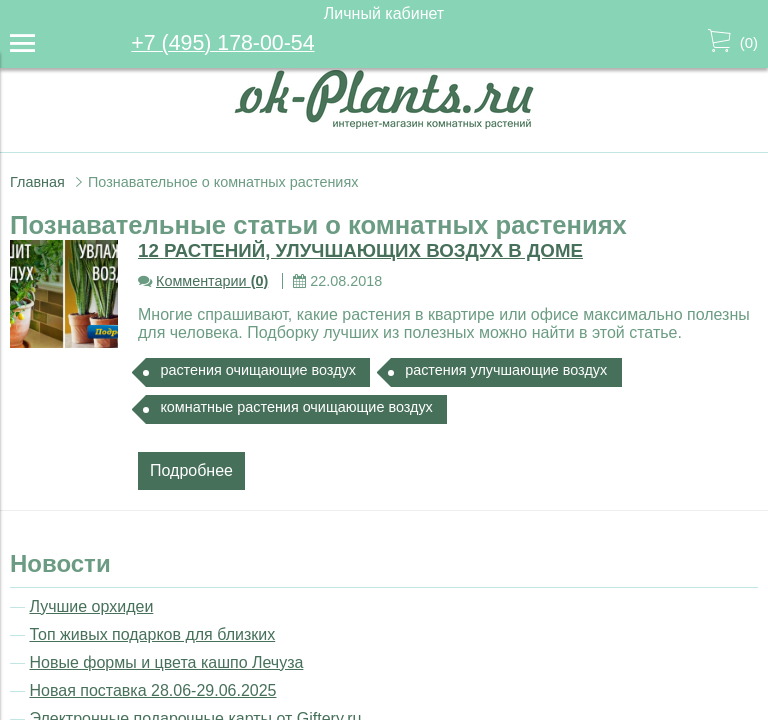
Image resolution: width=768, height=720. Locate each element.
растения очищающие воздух (258, 370)
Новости (60, 563)
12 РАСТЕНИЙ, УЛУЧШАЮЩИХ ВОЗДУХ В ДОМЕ (360, 250)
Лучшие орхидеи (91, 606)
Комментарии (212, 281)
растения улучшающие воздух (506, 370)
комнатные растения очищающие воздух (296, 407)
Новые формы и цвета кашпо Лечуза (166, 662)
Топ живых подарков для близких (152, 634)
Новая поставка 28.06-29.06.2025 (152, 690)
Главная (37, 182)
